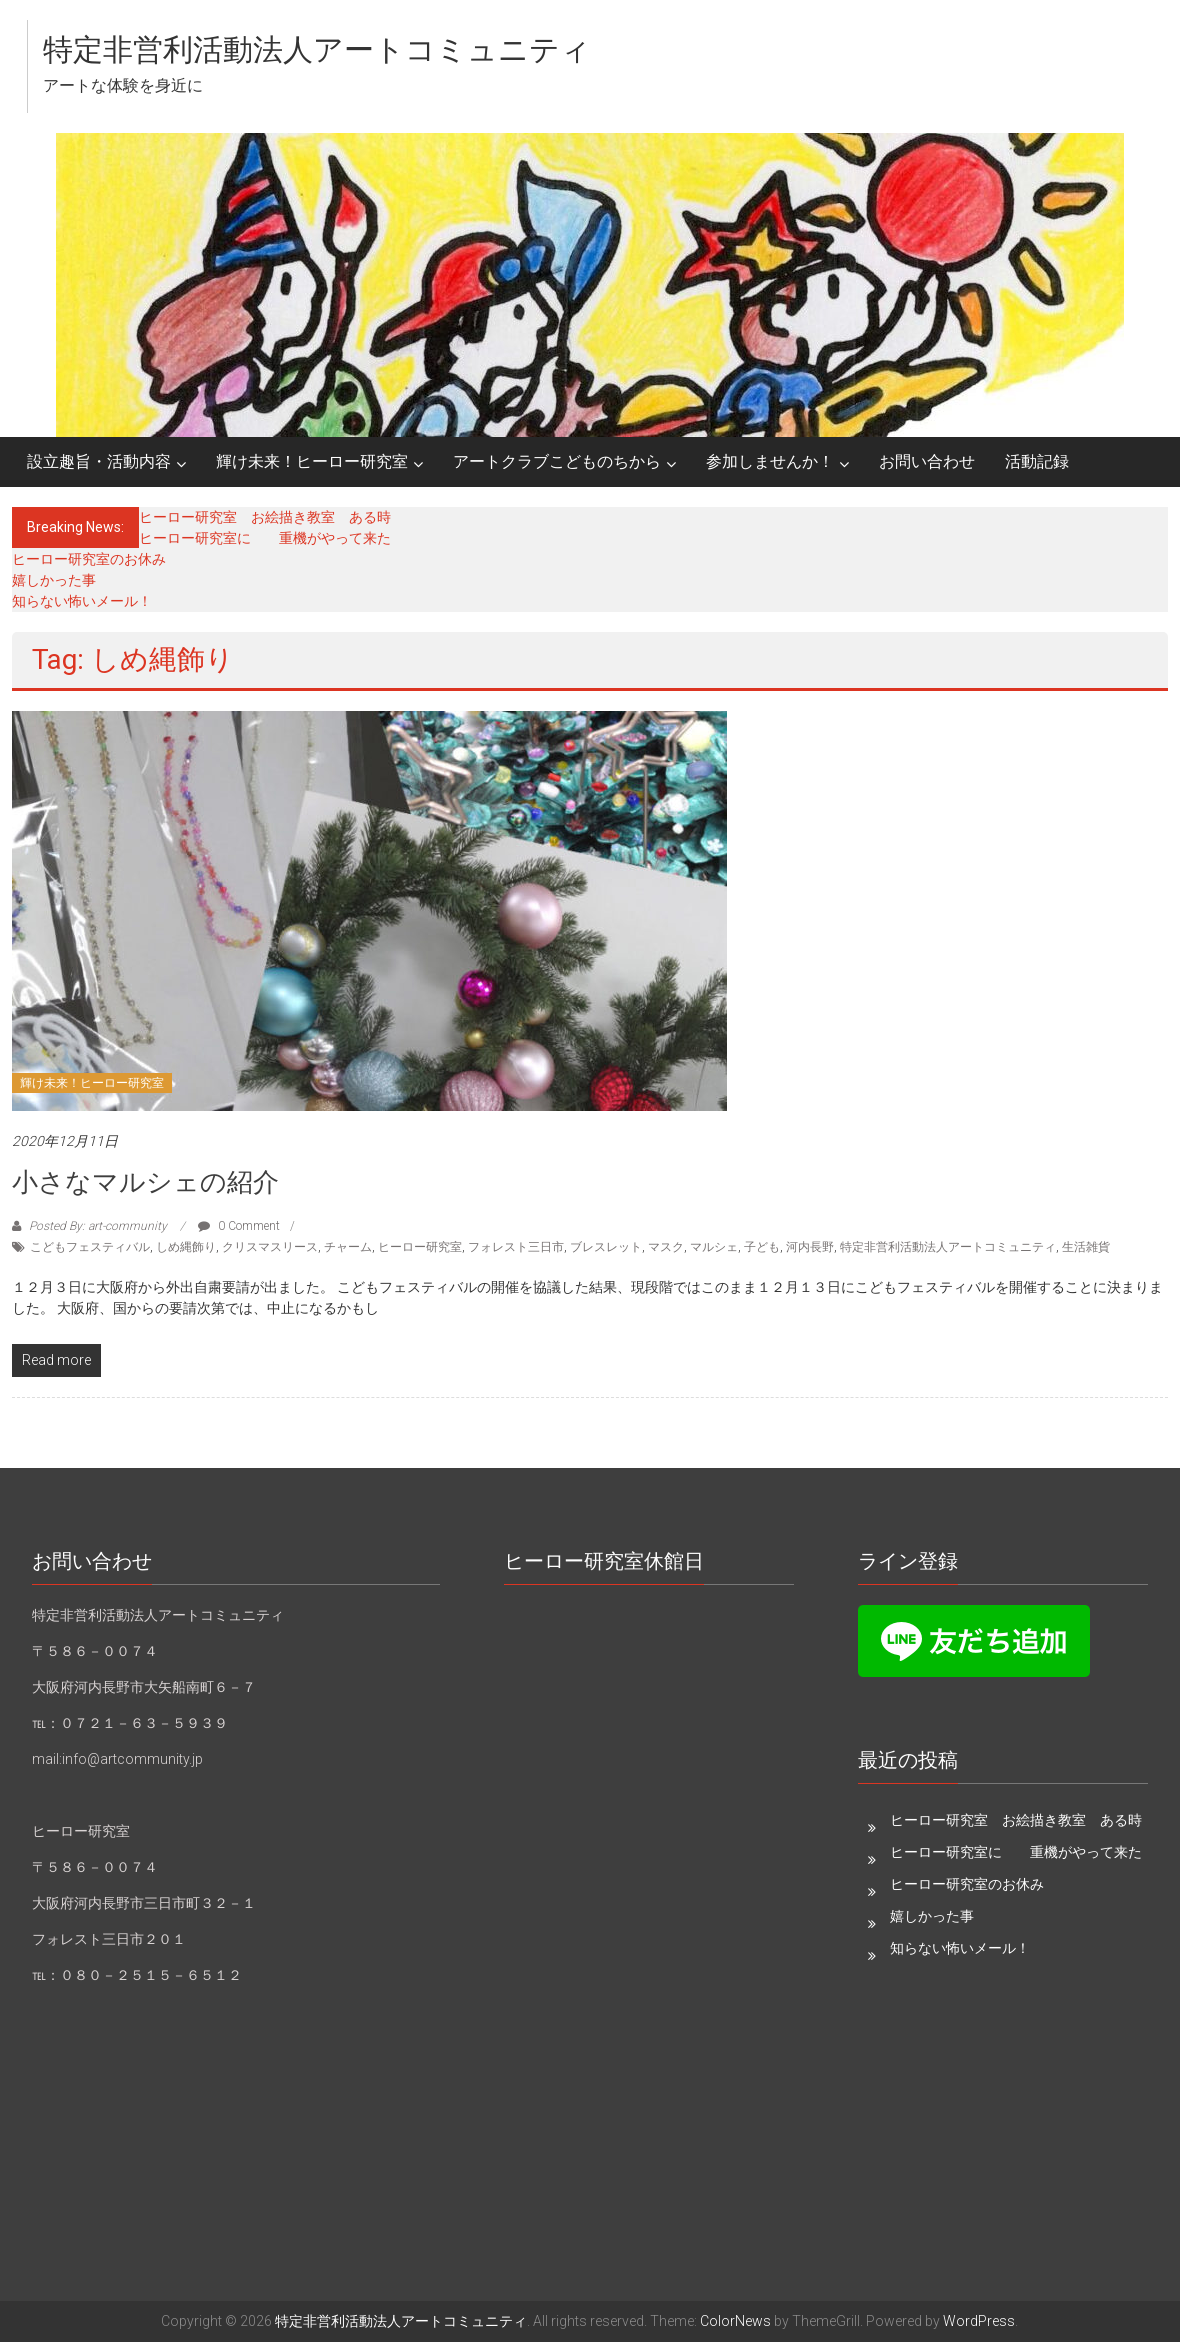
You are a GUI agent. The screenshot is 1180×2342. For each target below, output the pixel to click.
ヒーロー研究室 (420, 1247)
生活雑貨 (1086, 1247)
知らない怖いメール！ (82, 601)
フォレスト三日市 (516, 1247)
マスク (666, 1247)
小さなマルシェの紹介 (145, 1182)
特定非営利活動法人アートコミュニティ (317, 49)
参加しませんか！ (770, 461)
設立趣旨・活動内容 (99, 461)
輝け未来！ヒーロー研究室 (312, 461)
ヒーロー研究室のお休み (89, 559)
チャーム (348, 1247)
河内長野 (810, 1247)
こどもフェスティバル (90, 1247)
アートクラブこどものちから (557, 461)
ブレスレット (606, 1247)
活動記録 (1037, 461)
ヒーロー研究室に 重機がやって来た (265, 538)
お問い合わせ (927, 461)
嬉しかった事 (54, 580)
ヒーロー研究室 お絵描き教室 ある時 (265, 517)
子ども (762, 1247)
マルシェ (714, 1247)
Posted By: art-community (98, 1226)
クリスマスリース (270, 1247)
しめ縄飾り (186, 1247)
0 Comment (239, 1226)
